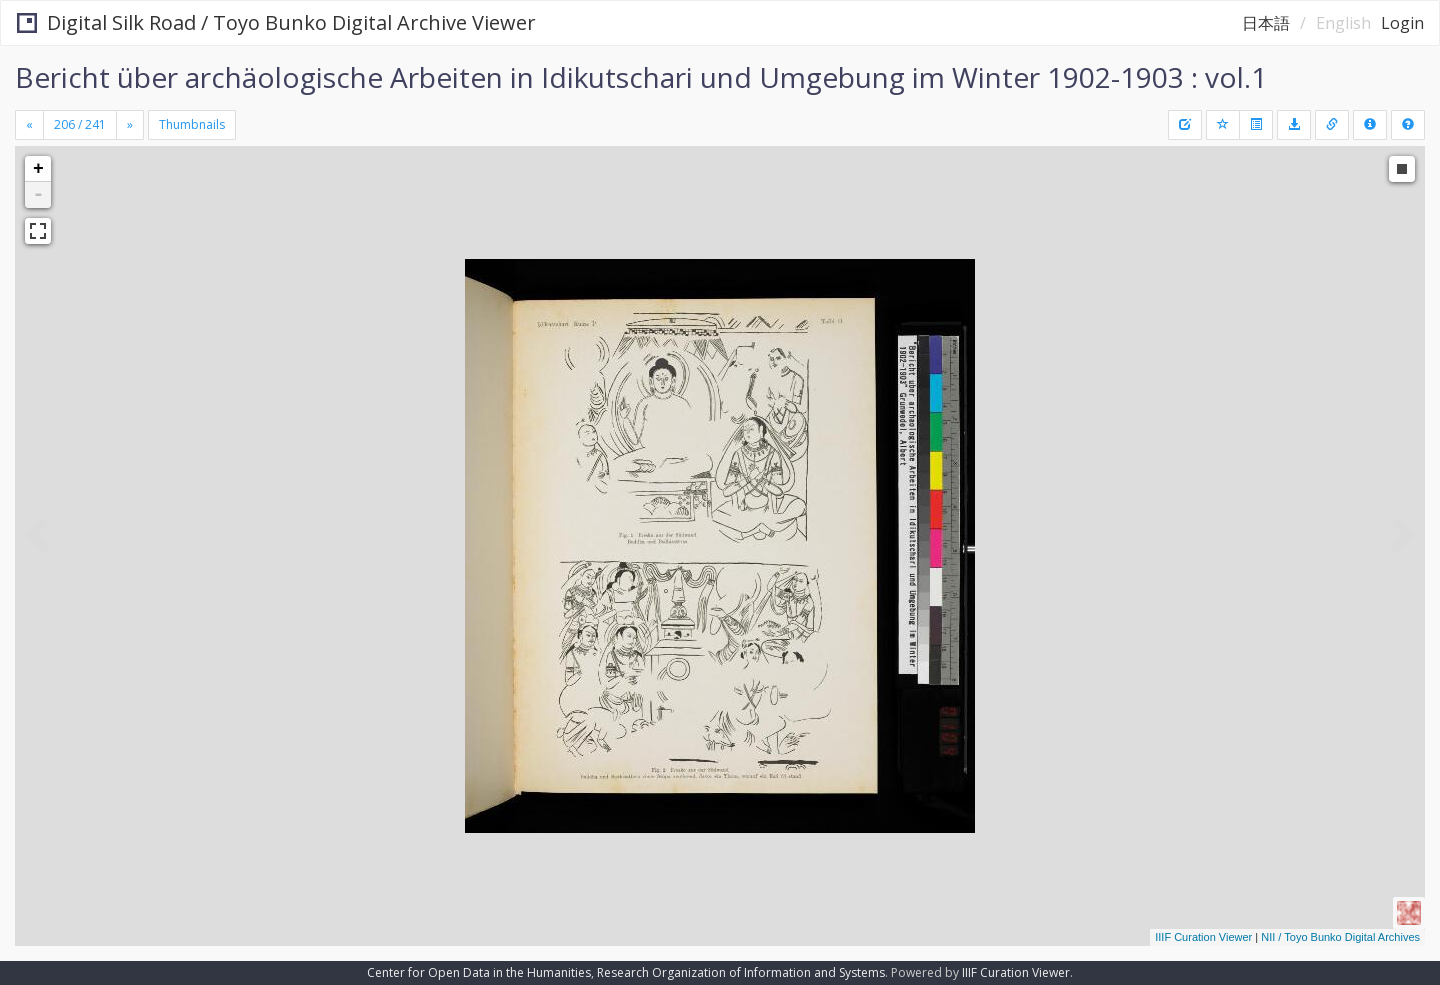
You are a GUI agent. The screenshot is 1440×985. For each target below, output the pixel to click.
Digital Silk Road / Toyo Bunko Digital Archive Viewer (276, 22)
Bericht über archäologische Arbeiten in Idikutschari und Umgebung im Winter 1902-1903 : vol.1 (641, 77)
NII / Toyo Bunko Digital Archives (1340, 937)
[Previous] (29, 125)
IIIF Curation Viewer (1203, 937)
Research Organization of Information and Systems (741, 972)
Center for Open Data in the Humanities (479, 972)
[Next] (130, 125)
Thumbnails (192, 124)
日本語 (1266, 23)
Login (1402, 23)
